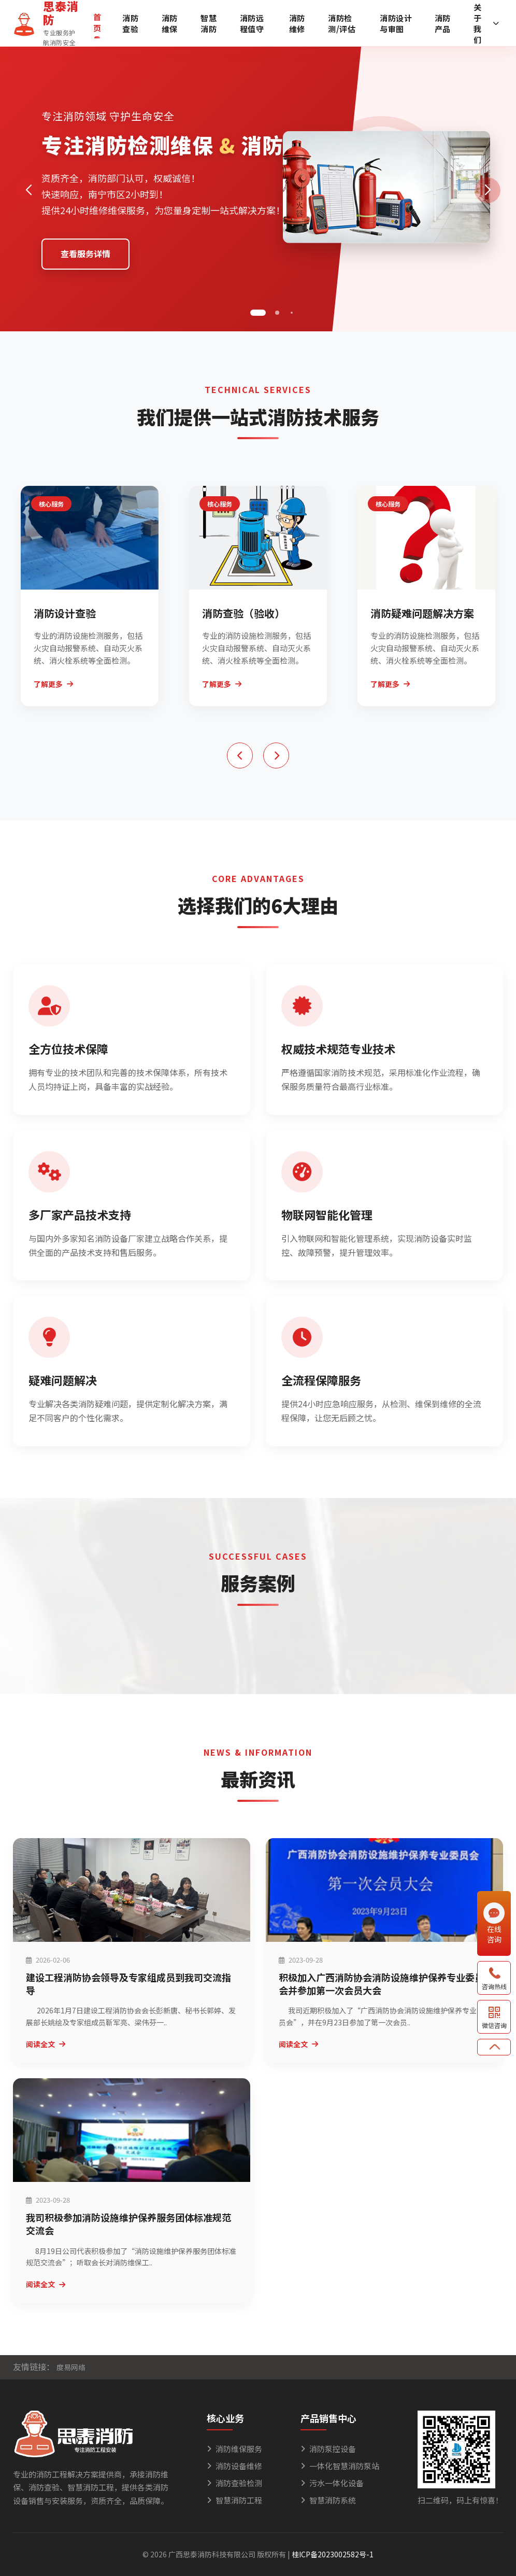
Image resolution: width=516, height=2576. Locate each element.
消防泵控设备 (328, 2448)
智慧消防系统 (328, 2500)
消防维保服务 (234, 2448)
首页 (97, 22)
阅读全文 (45, 2044)
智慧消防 (208, 23)
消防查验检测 (234, 2482)
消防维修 (297, 23)
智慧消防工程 (234, 2500)
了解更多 (53, 684)
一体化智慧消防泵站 (339, 2465)
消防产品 (443, 23)
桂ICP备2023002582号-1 (333, 2554)
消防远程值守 (252, 23)
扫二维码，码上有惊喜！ (460, 2500)
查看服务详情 (85, 253)
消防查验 (130, 23)
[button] (258, 313)
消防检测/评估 (341, 23)
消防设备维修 (234, 2465)
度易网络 (70, 2367)
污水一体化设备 (332, 2482)
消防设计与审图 (396, 23)
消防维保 (170, 23)
